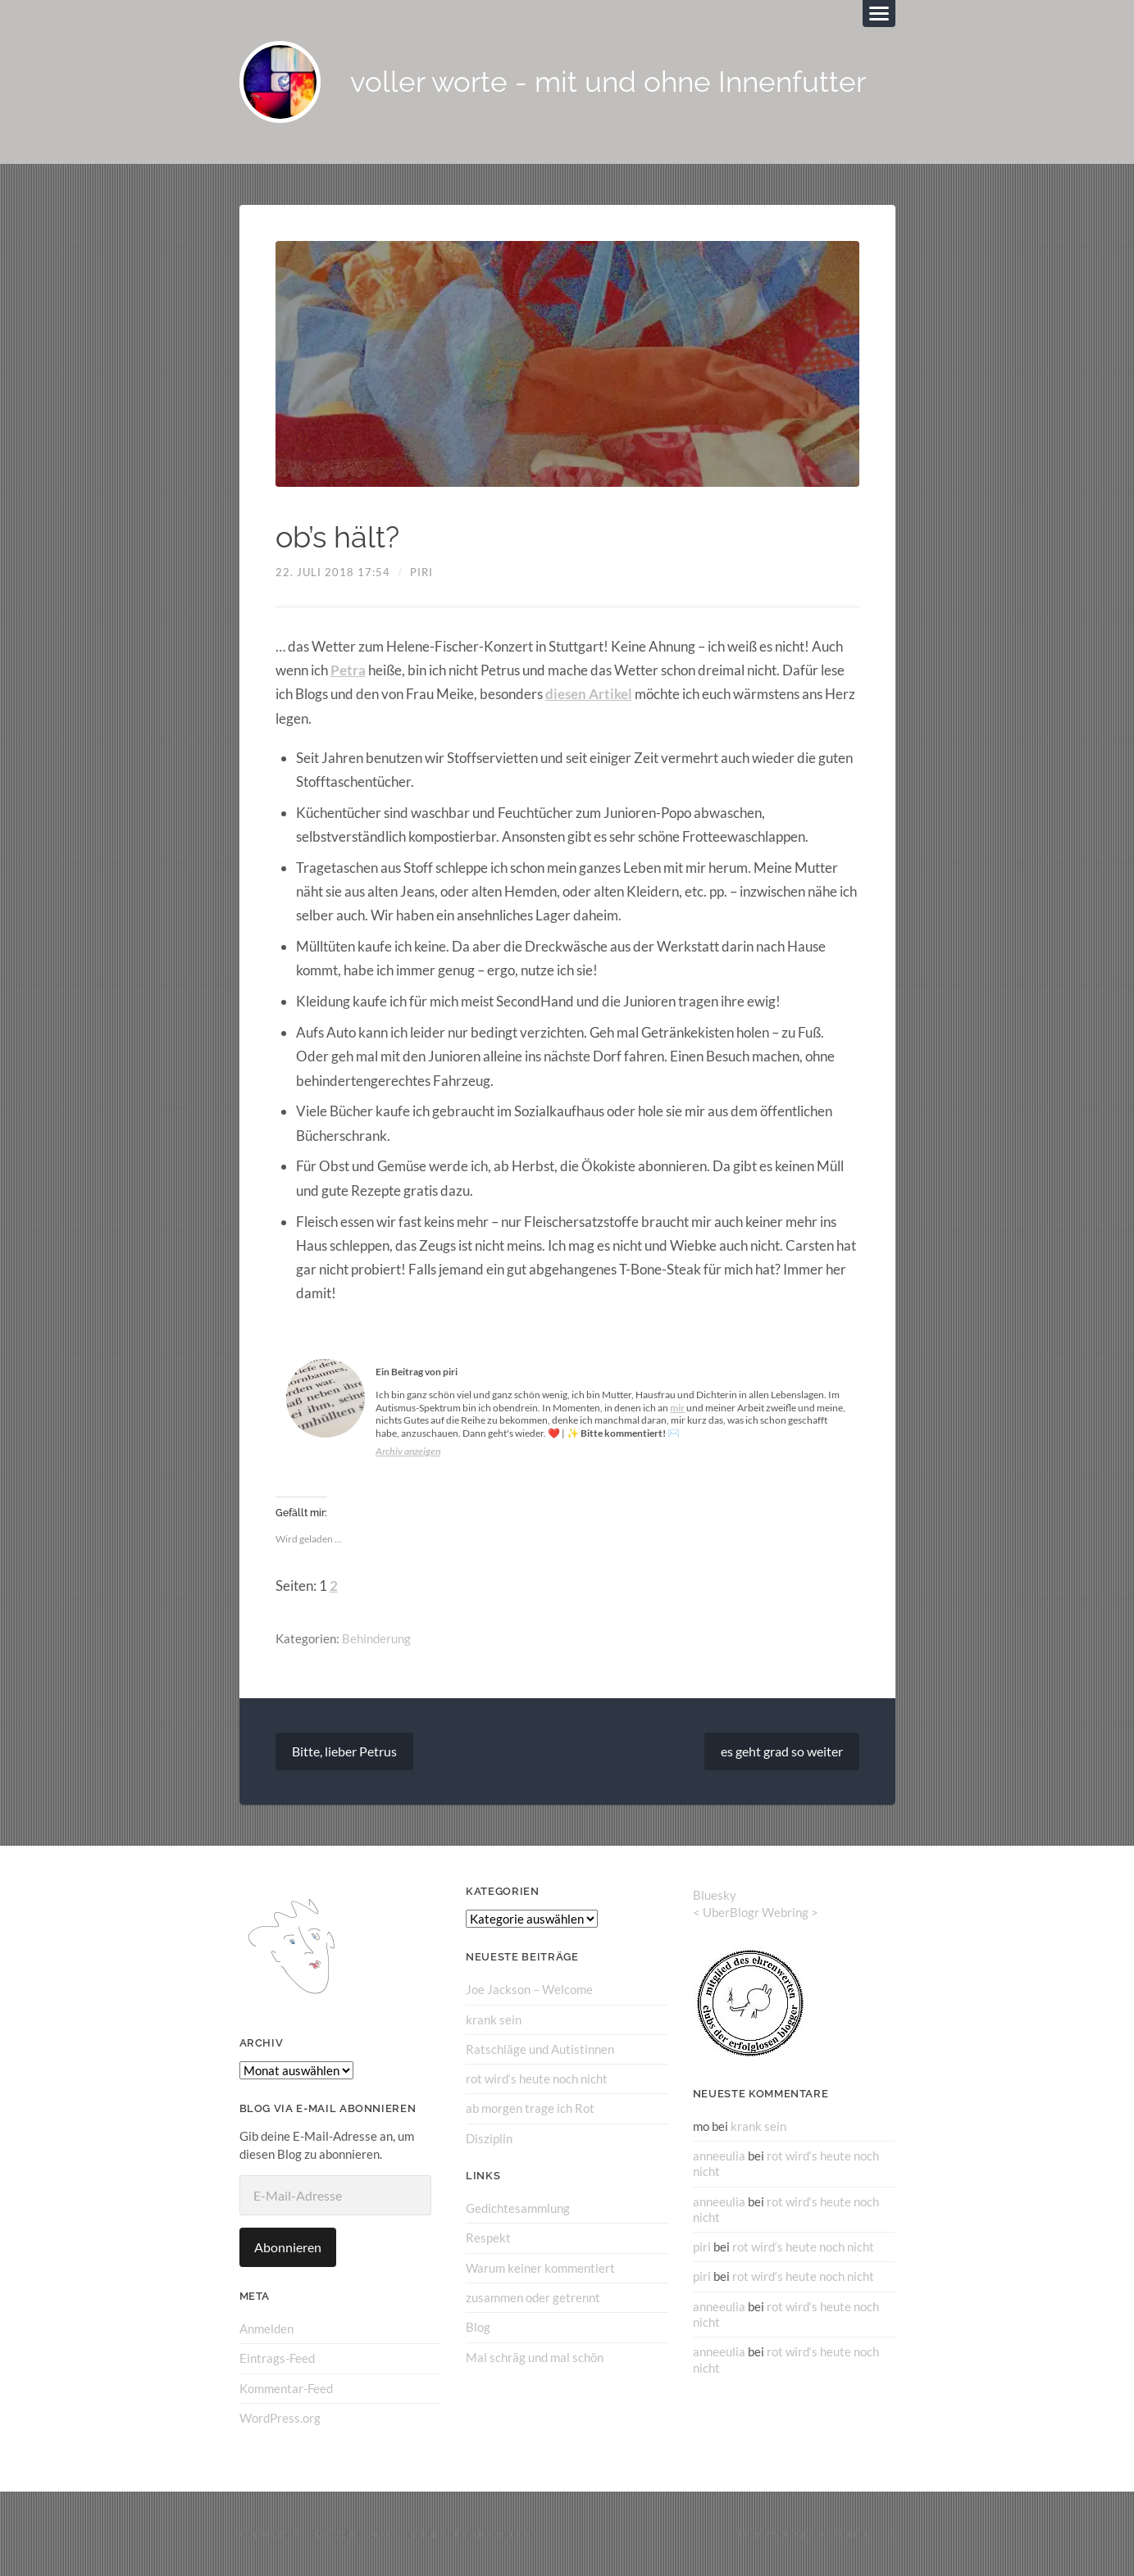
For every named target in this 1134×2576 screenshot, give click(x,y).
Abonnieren (287, 2247)
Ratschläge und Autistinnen (540, 2048)
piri (421, 572)
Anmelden (266, 2328)
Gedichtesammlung (518, 2207)
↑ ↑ (888, 2533)
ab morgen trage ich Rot (530, 2108)
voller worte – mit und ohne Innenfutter (434, 2533)
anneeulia (719, 2154)
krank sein (493, 2018)
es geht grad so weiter (782, 1751)
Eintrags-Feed (277, 2358)
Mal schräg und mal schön (534, 2356)
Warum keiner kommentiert (540, 2267)
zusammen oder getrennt (533, 2296)
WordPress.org (280, 2417)
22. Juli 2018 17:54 (333, 572)
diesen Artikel (588, 694)
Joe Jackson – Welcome (529, 1989)
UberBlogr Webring (755, 1912)
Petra (348, 670)
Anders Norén (831, 2533)
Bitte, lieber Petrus (344, 1751)
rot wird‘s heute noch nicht (537, 2078)
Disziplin (489, 2137)
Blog (478, 2326)
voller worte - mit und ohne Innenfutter (609, 82)
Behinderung (376, 1638)
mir (677, 1408)
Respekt (488, 2237)
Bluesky (714, 1895)
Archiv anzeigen (408, 1451)
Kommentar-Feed (286, 2387)
